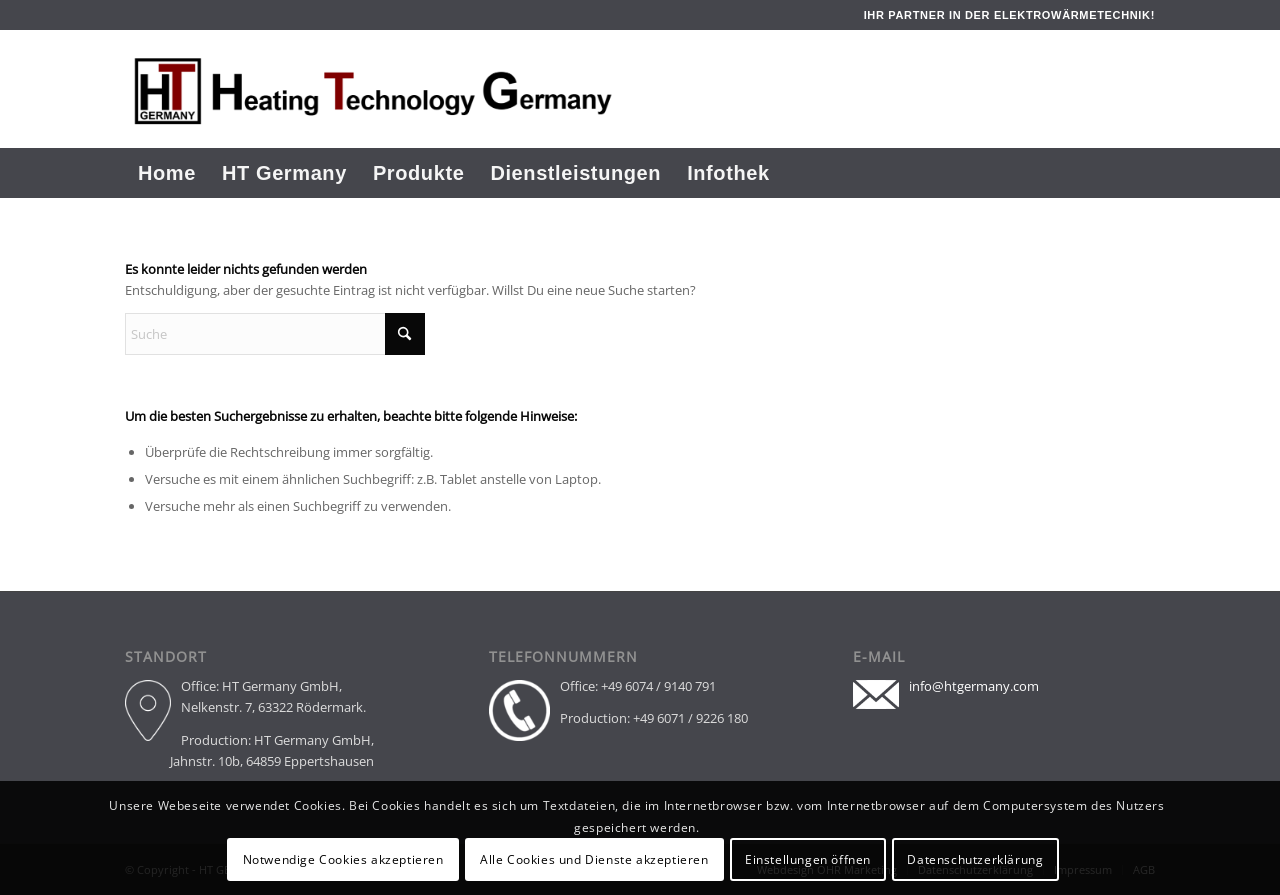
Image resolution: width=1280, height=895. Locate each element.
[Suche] (1140, 173)
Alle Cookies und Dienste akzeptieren (594, 859)
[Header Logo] (427, 89)
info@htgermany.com (974, 686)
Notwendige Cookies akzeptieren (343, 859)
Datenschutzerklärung (975, 859)
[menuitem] (167, 173)
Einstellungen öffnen (808, 859)
